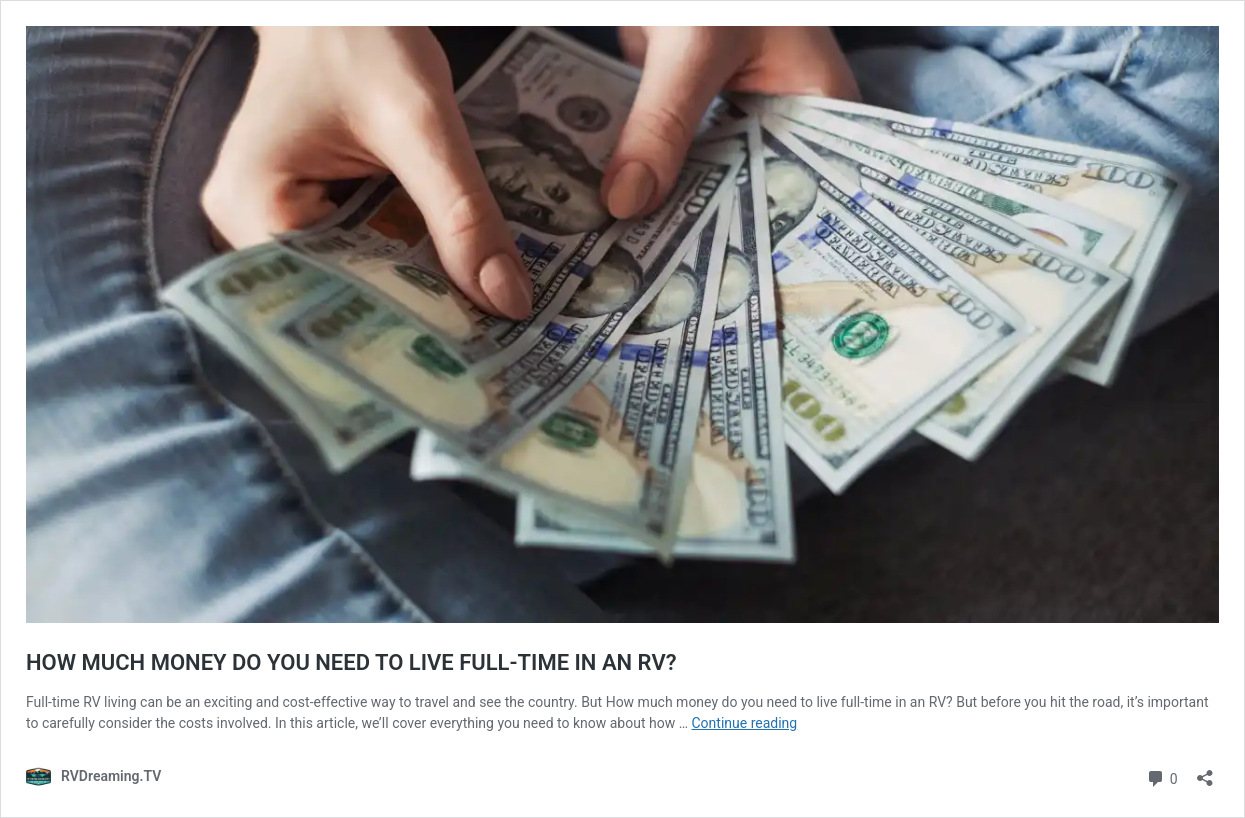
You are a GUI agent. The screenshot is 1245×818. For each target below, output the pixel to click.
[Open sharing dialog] (1205, 771)
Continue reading (745, 723)
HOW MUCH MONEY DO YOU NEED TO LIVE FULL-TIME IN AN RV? (351, 662)
